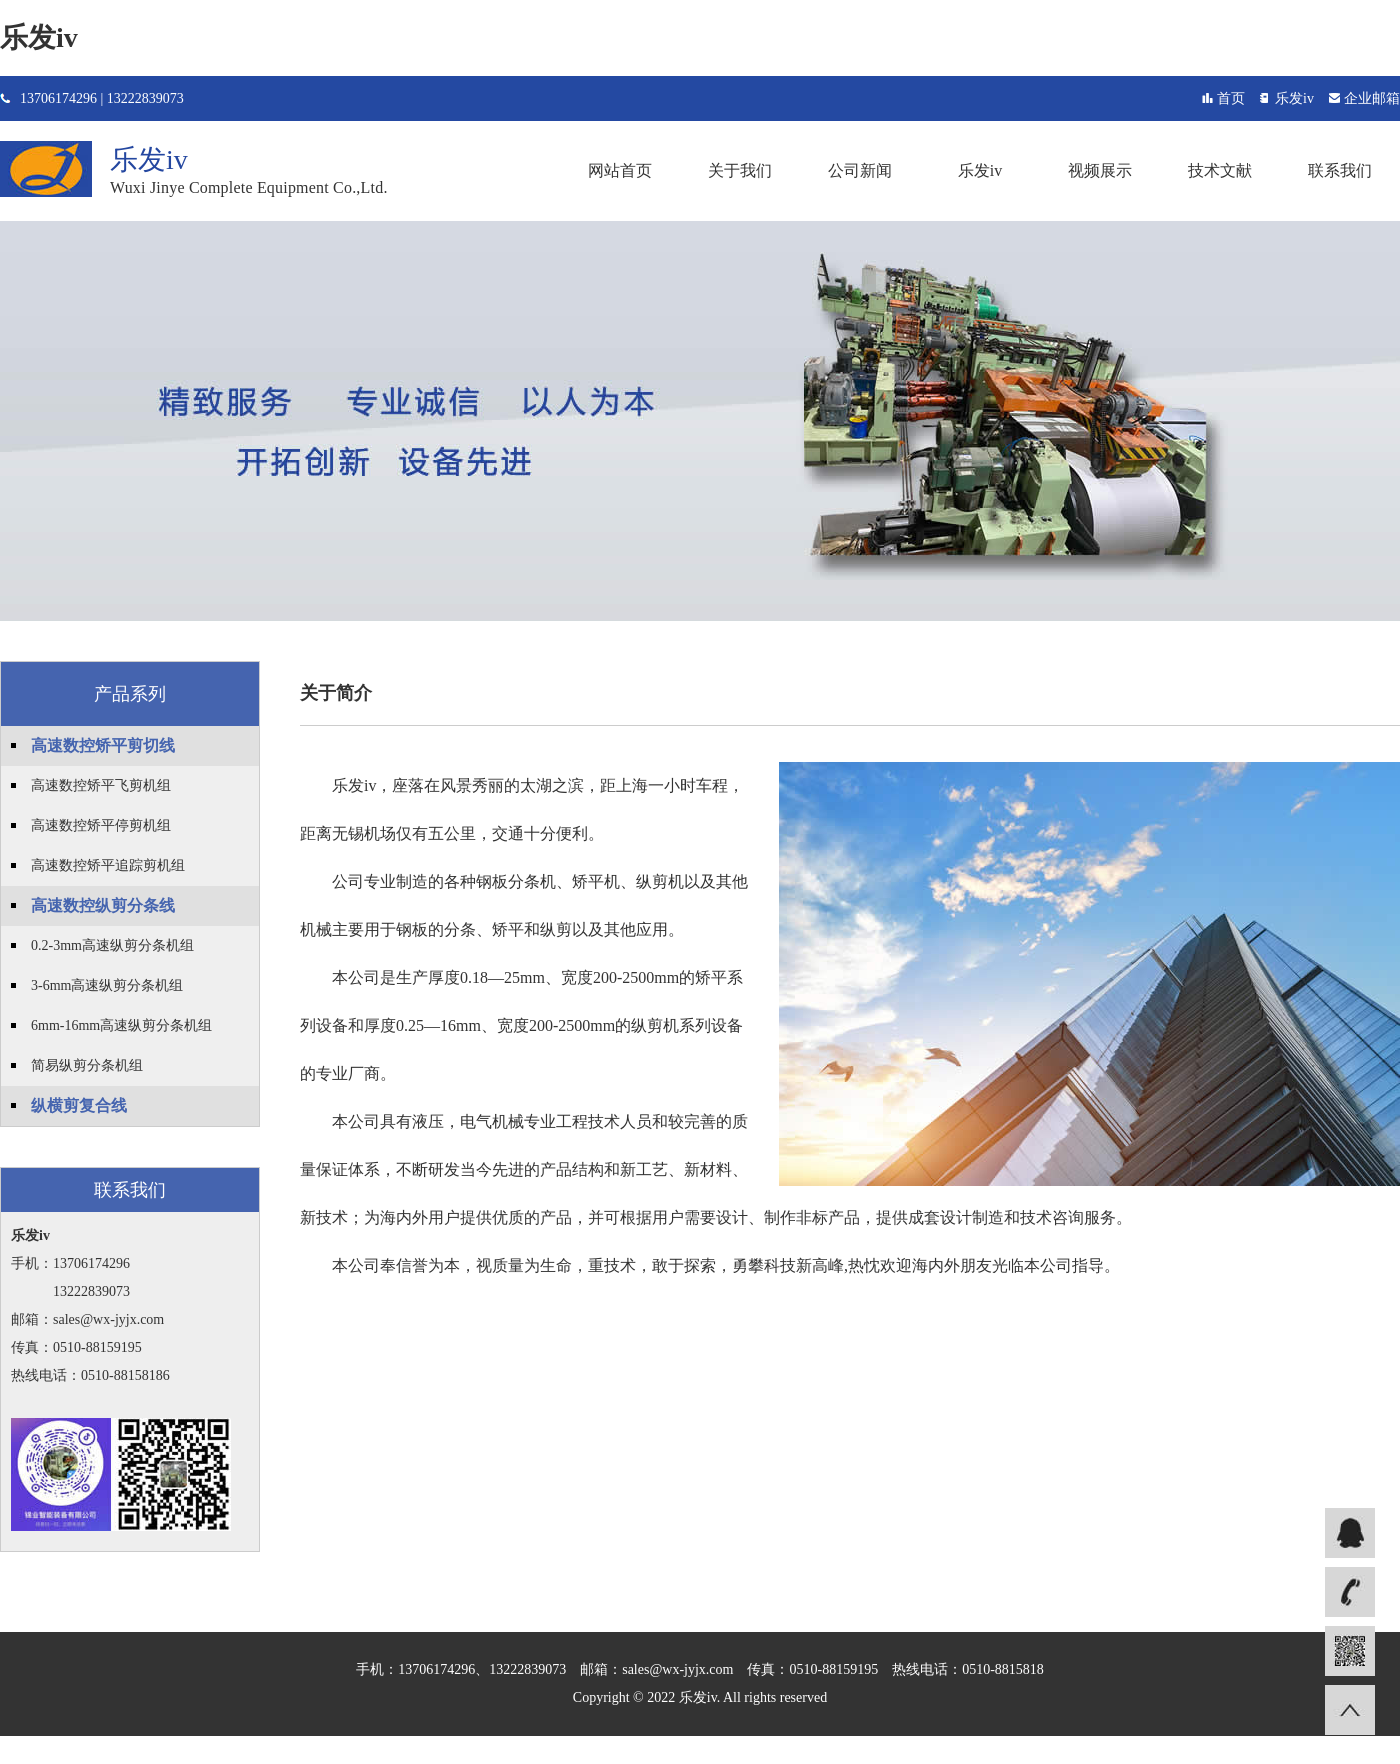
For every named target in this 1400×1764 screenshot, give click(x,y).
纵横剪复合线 (79, 1105)
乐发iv (39, 37)
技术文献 (1220, 170)
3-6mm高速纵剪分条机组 (107, 985)
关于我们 (740, 170)
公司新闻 (860, 170)
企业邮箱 (1372, 98)
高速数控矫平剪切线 (103, 745)
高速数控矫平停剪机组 (101, 825)
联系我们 (1340, 170)
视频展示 (1100, 170)
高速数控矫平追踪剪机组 (108, 865)
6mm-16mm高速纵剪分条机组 (121, 1025)
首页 (1231, 98)
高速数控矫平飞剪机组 (101, 785)
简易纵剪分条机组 (87, 1065)
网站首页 (620, 170)
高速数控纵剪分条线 (103, 905)
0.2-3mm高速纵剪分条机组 (112, 945)
